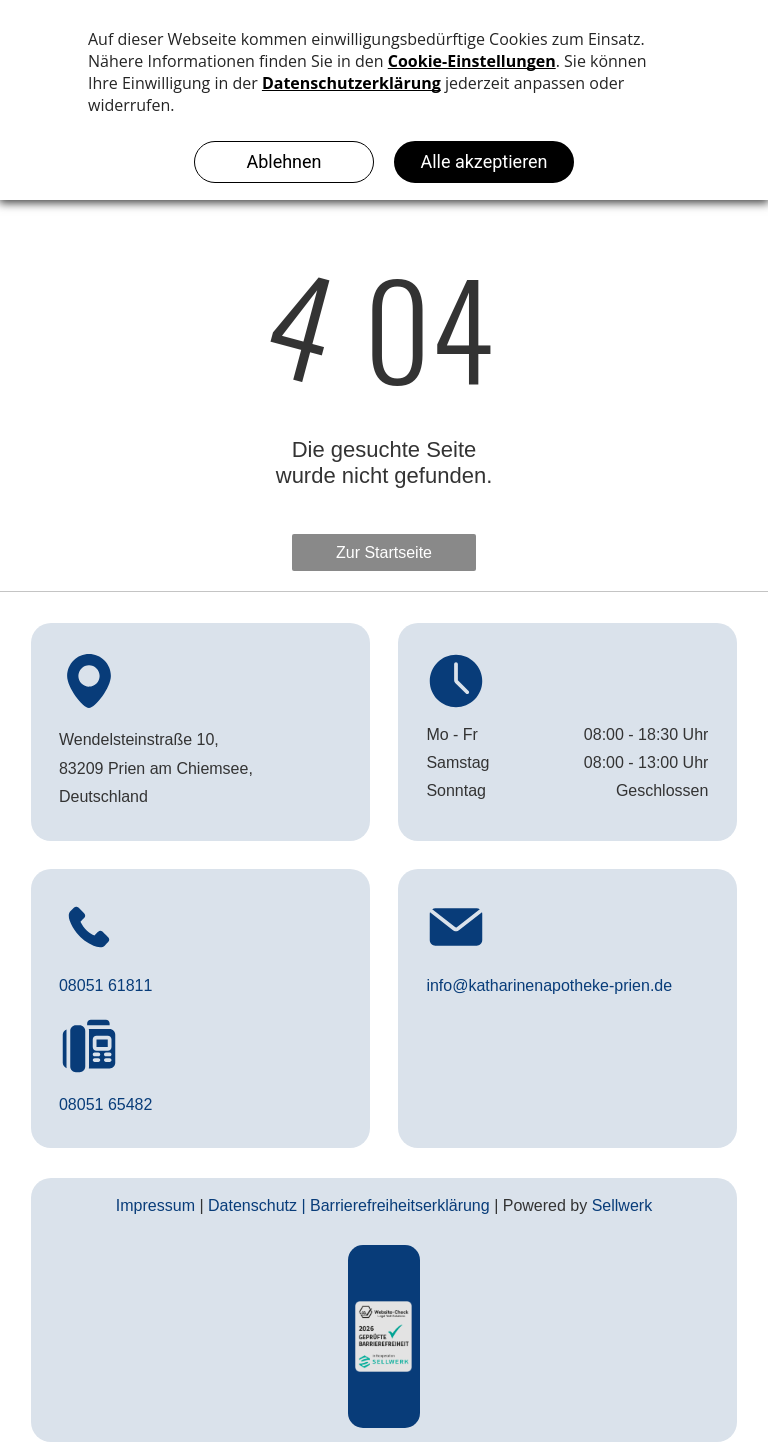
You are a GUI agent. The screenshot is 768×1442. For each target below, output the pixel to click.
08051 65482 (105, 1104)
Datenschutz (252, 1205)
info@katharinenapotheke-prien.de (549, 985)
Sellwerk (622, 1205)
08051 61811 (105, 985)
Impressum (155, 1205)
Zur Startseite (384, 552)
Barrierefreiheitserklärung (400, 1205)
